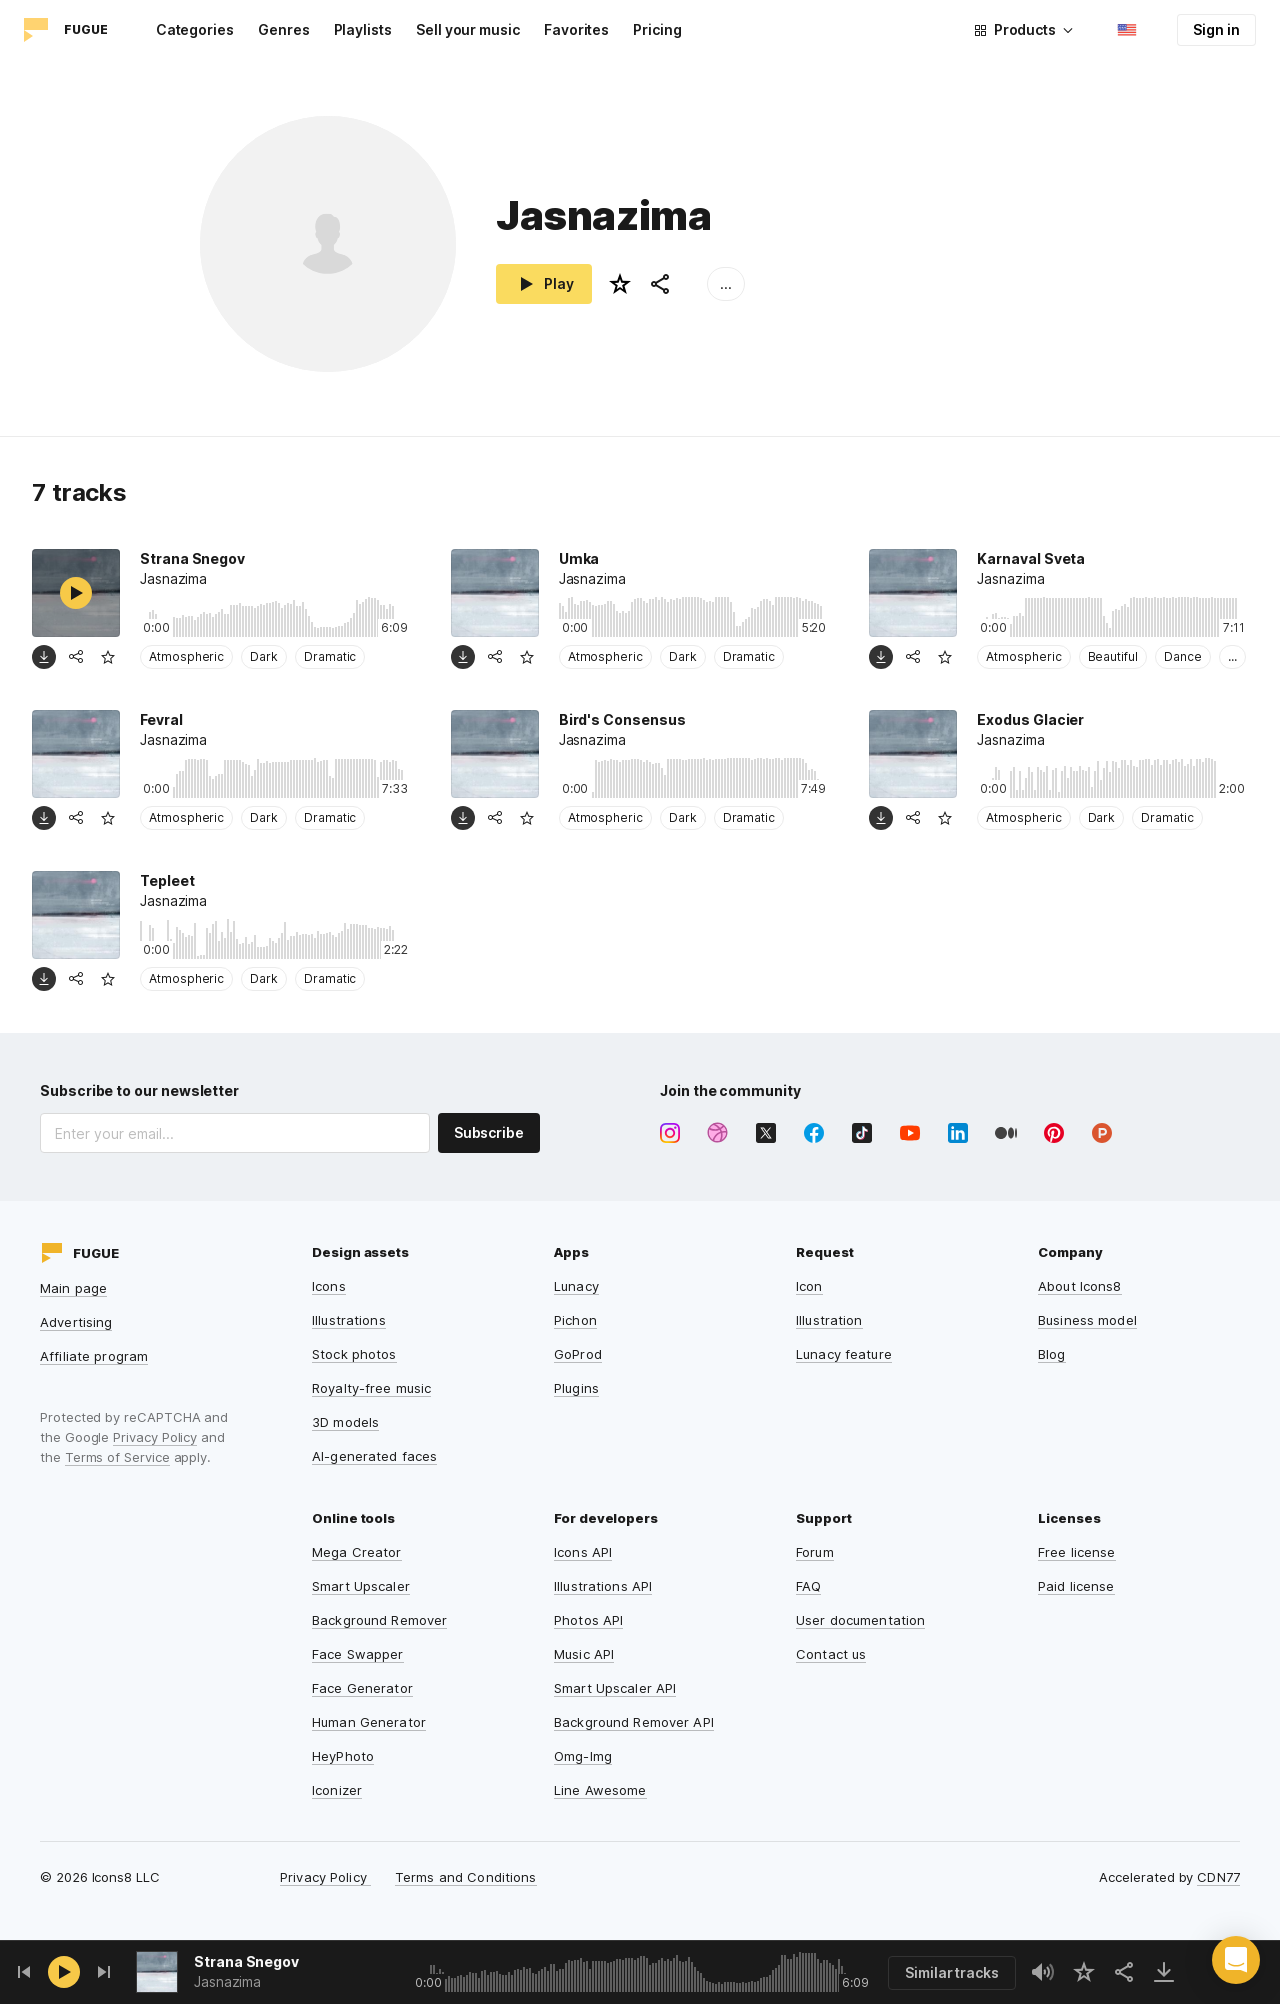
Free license (1077, 1552)
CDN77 (1218, 1877)
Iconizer (337, 1790)
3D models (345, 1422)
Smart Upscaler (361, 1586)
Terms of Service (117, 1457)
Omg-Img (583, 1756)
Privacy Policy (155, 1437)
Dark (264, 656)
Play (544, 284)
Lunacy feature (844, 1354)
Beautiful (1113, 656)
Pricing (657, 29)
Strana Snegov (246, 1961)
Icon (809, 1286)
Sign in (1216, 29)
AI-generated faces (374, 1456)
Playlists (363, 29)
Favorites (576, 29)
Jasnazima (227, 1981)
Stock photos (354, 1354)
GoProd (578, 1354)
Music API (584, 1654)
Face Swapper (358, 1654)
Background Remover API (634, 1722)
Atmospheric (186, 656)
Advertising (76, 1322)
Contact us (831, 1654)
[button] (1236, 1960)
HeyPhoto (343, 1756)
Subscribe (489, 1132)
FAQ (808, 1586)
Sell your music (468, 29)
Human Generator (369, 1722)
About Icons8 (1080, 1286)
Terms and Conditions (466, 1877)
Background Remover (379, 1620)
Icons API (583, 1552)
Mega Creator (357, 1552)
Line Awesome (600, 1790)
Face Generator (362, 1688)
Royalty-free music (371, 1388)
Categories (195, 29)
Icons (329, 1286)
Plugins (576, 1388)
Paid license (1076, 1586)
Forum (815, 1552)
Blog (1052, 1354)
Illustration (829, 1320)
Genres (284, 29)
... (726, 283)
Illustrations (349, 1320)
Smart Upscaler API (615, 1688)
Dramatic (330, 656)
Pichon (575, 1320)
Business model (1087, 1320)
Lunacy (576, 1286)
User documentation (860, 1620)
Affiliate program (94, 1356)
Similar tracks (952, 1972)
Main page (73, 1288)
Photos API (588, 1620)
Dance (1183, 656)
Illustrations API (603, 1586)
